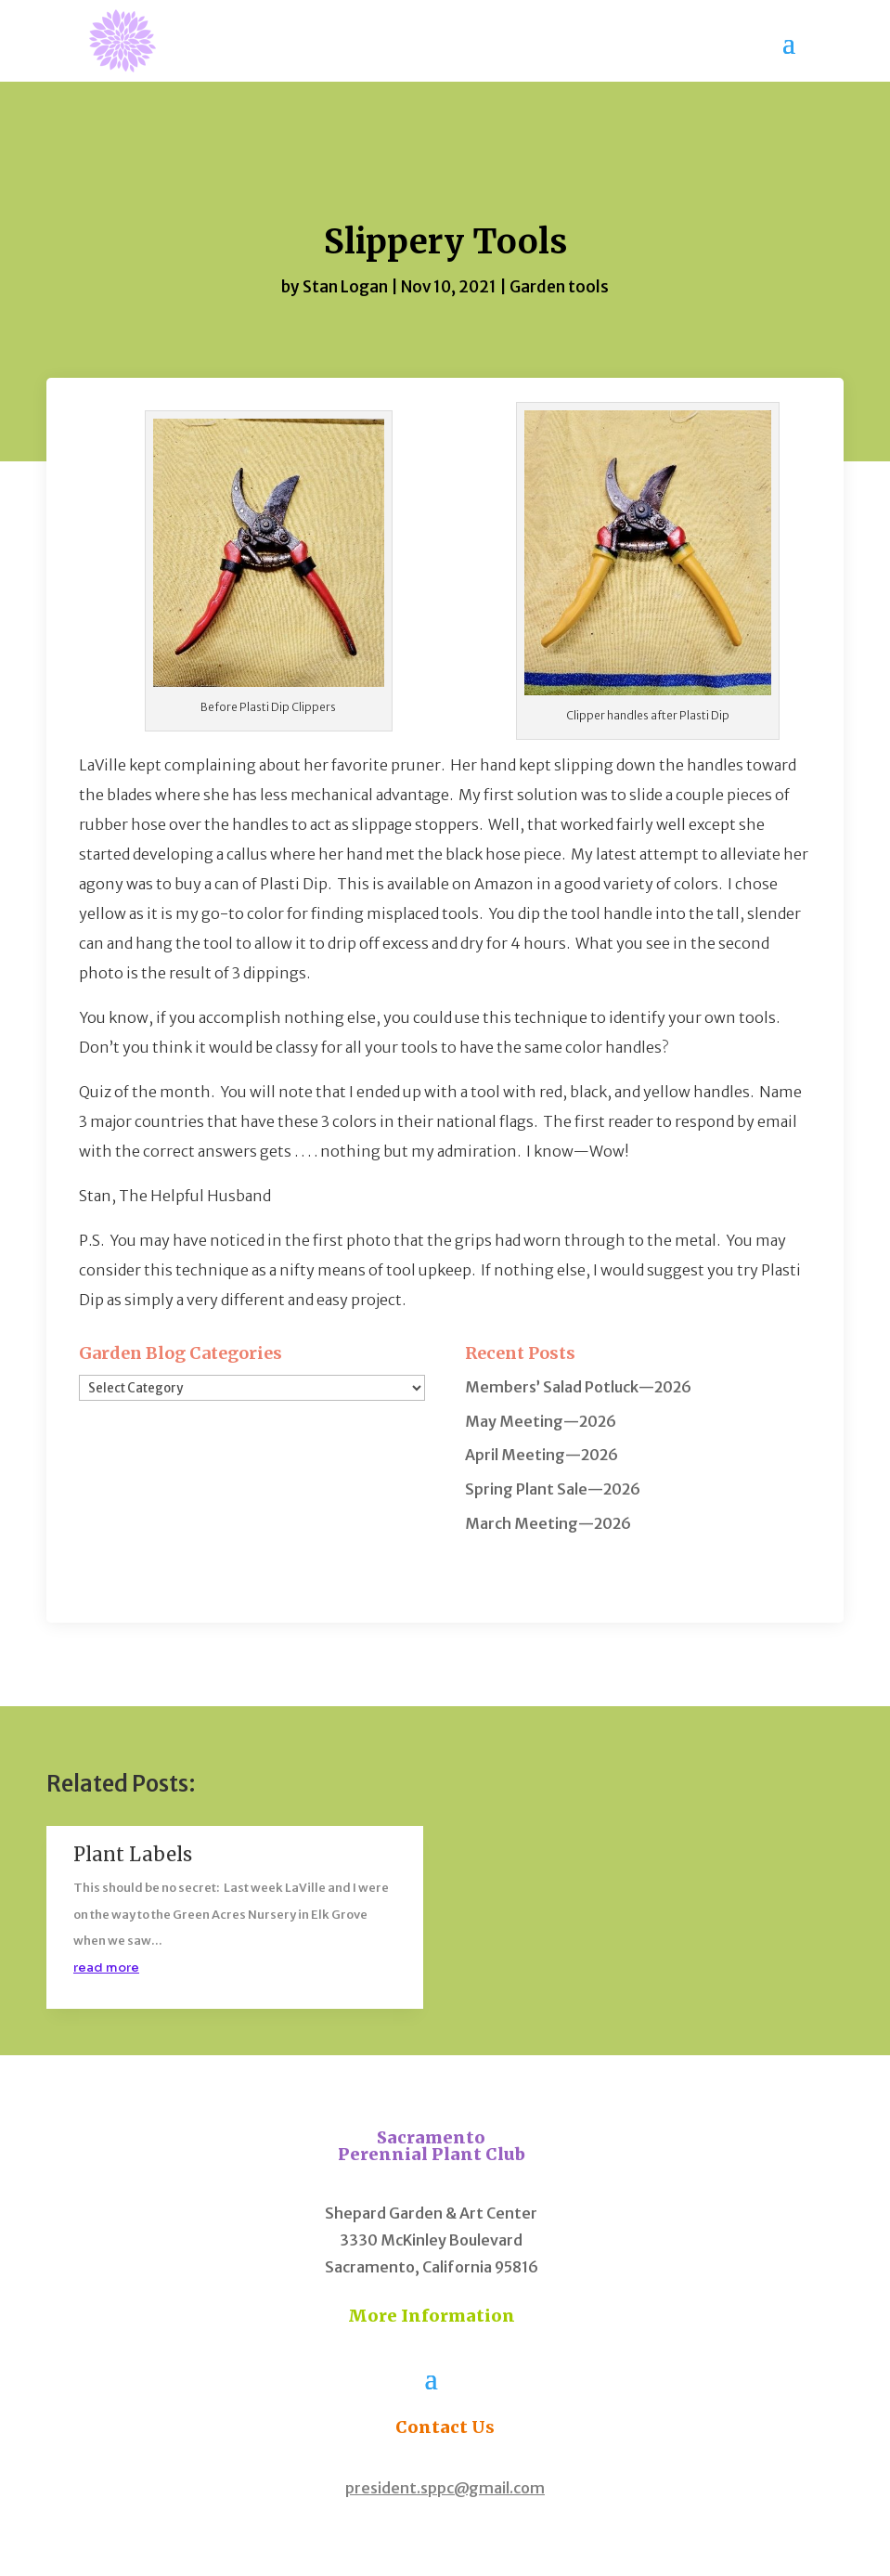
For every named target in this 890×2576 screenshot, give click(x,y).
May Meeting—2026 (540, 1421)
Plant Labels (132, 1854)
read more (106, 1967)
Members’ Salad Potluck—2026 (578, 1387)
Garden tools (559, 287)
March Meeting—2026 (548, 1523)
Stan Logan (345, 287)
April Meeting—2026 (541, 1454)
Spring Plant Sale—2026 (552, 1489)
